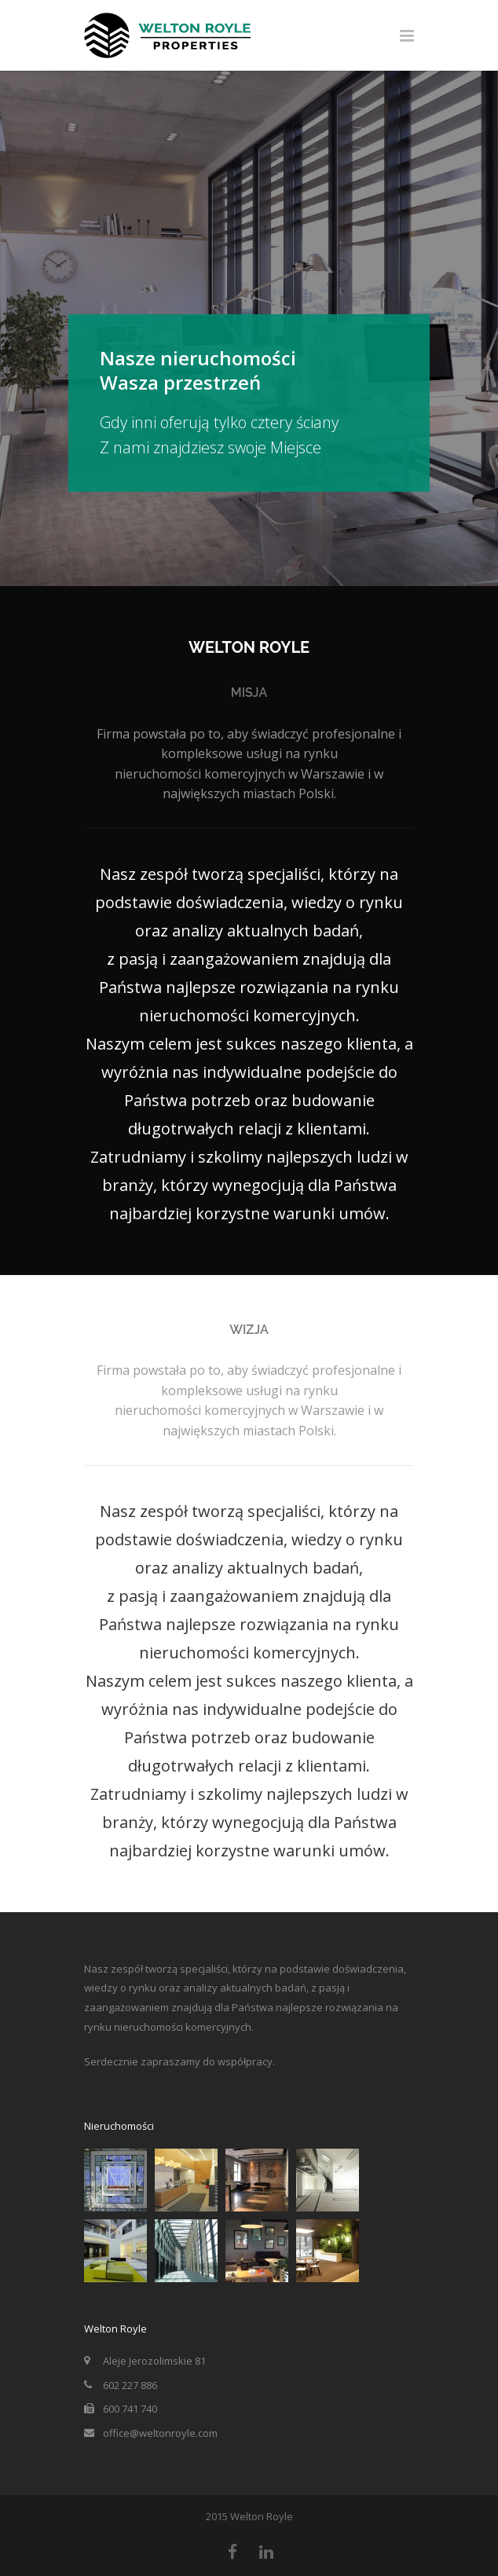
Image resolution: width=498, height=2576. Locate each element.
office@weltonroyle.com (160, 2433)
